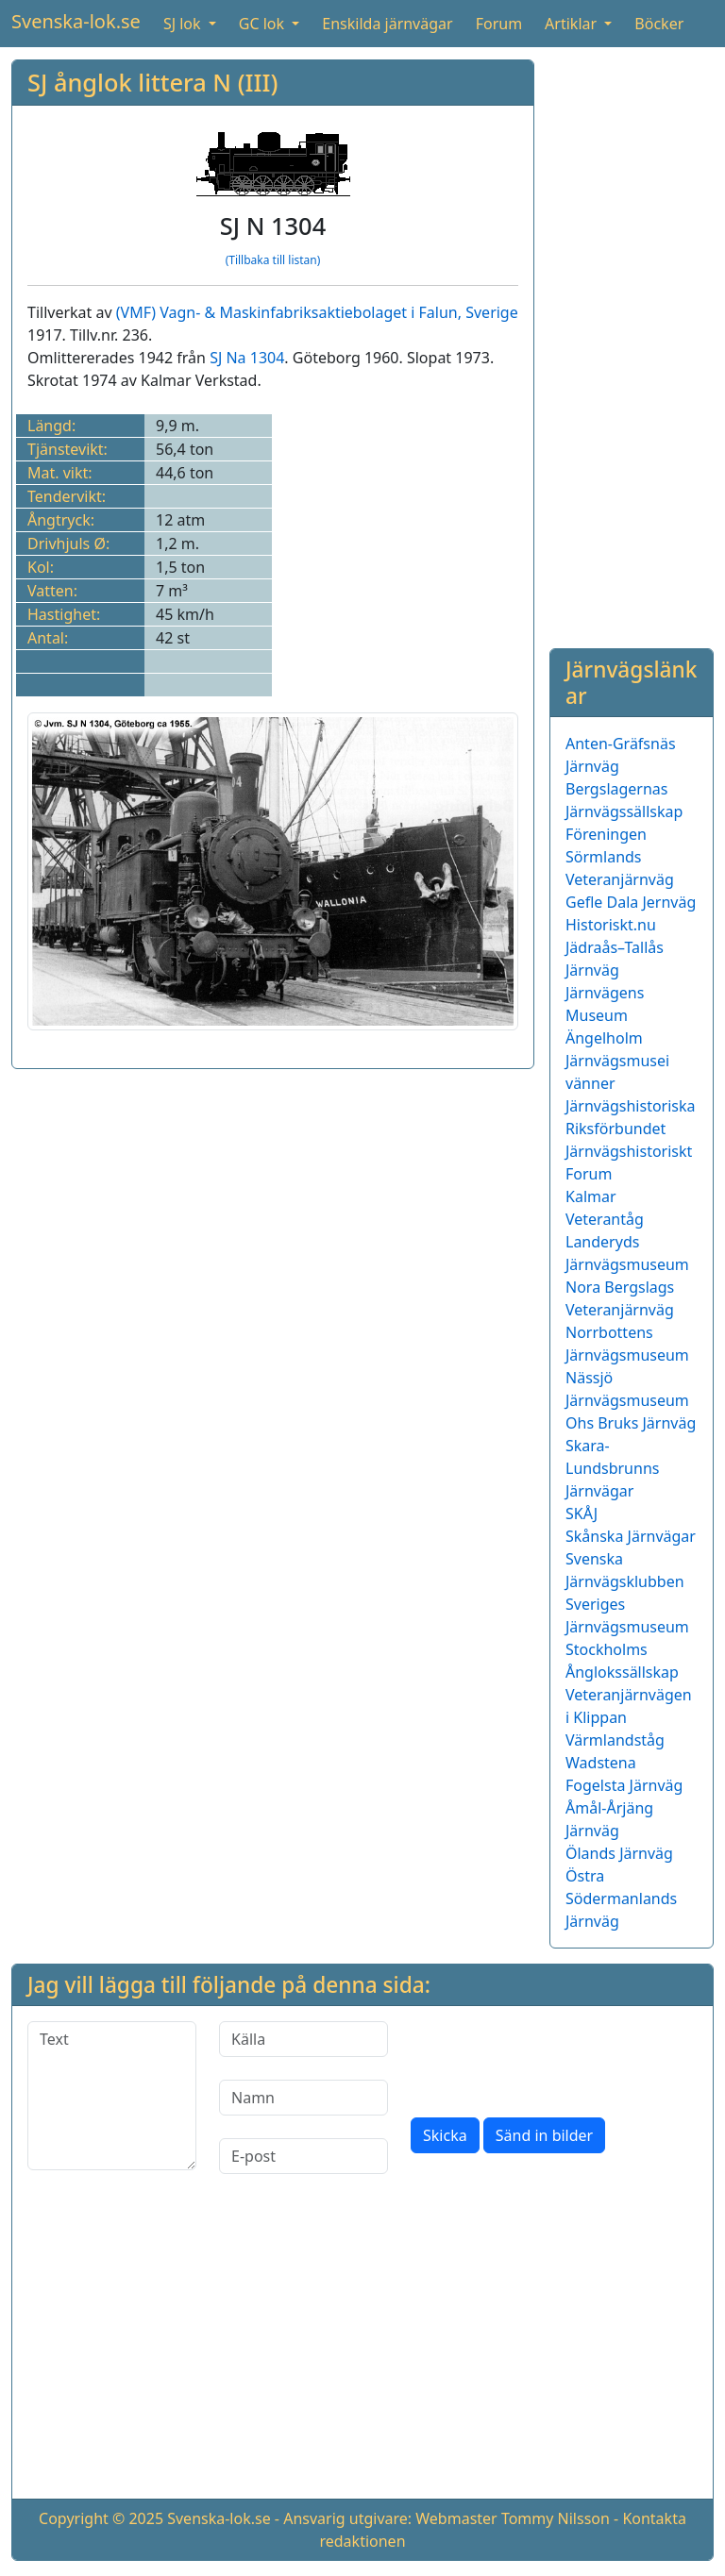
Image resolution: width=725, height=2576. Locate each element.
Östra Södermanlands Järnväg (621, 1898)
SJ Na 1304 (247, 357)
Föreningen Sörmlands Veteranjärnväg (619, 857)
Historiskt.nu (610, 924)
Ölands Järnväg (619, 1853)
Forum (499, 23)
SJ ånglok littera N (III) (152, 82)
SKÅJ (581, 1513)
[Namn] (303, 2098)
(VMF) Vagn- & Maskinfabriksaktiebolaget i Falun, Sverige (317, 312)
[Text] (111, 2095)
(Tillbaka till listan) (273, 260)
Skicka (445, 2135)
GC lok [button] (263, 23)
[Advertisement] (631, 342)
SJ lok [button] (184, 23)
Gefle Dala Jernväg (630, 902)
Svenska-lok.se (76, 21)
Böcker (658, 23)
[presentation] (554, 2058)
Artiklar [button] (572, 23)
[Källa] (303, 2039)
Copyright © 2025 (101, 2518)
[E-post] (303, 2156)
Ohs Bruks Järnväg (630, 1423)
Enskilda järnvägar (387, 23)
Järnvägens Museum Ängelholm (604, 1015)
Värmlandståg (615, 1740)
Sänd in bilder (544, 2135)
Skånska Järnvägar (630, 1536)
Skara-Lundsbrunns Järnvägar (612, 1468)
